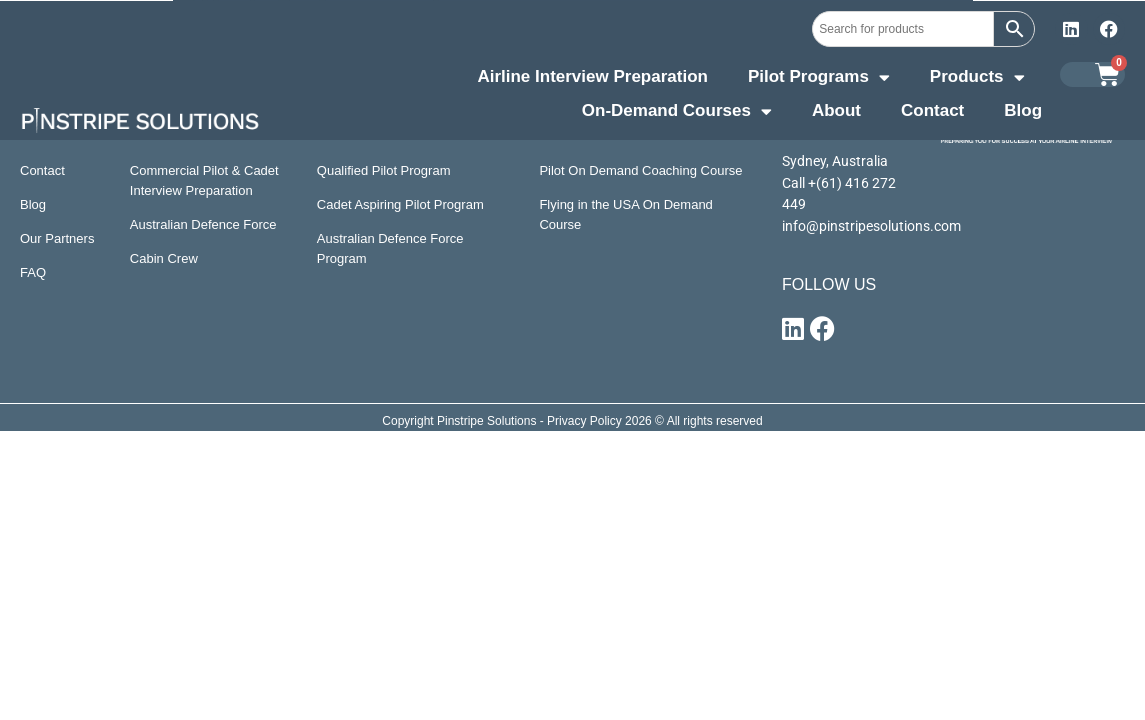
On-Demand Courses (677, 113)
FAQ (33, 272)
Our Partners (57, 238)
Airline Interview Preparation (592, 76)
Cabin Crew (164, 258)
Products (977, 79)
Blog (1023, 110)
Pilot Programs (819, 79)
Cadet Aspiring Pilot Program (400, 204)
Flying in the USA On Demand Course (625, 214)
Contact (932, 110)
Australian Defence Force (203, 224)
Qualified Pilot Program (384, 170)
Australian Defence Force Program (390, 248)
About (836, 110)
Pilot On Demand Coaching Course (640, 170)
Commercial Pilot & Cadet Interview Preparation (204, 180)
